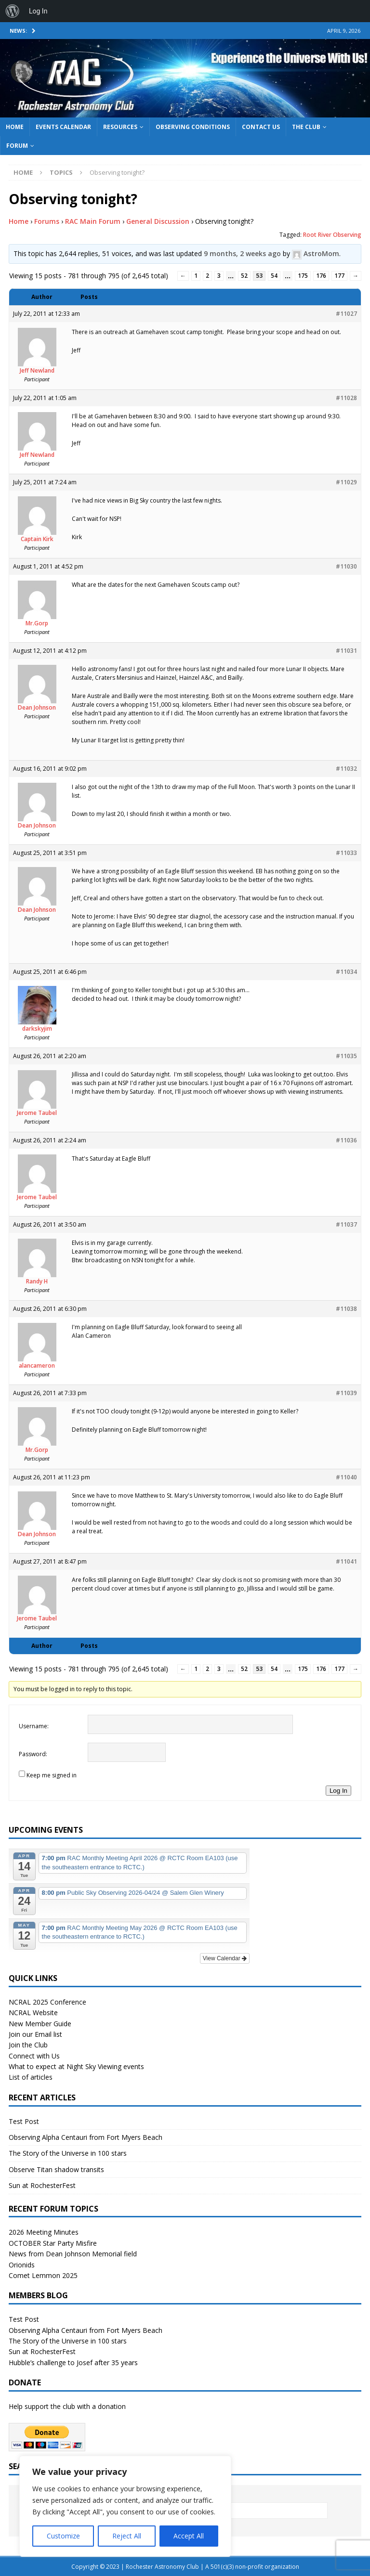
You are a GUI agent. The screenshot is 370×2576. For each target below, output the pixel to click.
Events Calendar (63, 127)
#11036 (346, 1140)
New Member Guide (40, 2023)
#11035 (346, 1056)
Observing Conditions (193, 127)
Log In (338, 1790)
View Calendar (225, 1958)
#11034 (346, 972)
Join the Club (28, 2044)
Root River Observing (332, 235)
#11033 (346, 853)
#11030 (346, 566)
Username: (34, 1726)
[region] (125, 2506)
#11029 (346, 482)
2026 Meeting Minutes (44, 2232)
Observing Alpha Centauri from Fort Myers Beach (85, 2137)
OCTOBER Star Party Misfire (53, 2243)
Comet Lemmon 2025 (43, 2275)
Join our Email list (35, 2034)
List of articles (31, 2077)
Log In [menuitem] (38, 11)
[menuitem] (12, 11)
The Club (306, 127)
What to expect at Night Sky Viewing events (76, 2066)
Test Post (24, 2121)
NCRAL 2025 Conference (47, 2001)
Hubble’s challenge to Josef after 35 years (73, 2362)
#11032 (346, 768)
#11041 (346, 1561)
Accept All (188, 2535)
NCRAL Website (33, 2012)
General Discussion (157, 221)
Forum (17, 146)
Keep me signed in (51, 1775)
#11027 (346, 314)
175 (303, 276)
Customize (63, 2535)
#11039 (346, 1393)
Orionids (22, 2264)
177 (339, 276)
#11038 (346, 1309)
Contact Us (261, 127)
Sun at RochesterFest (42, 2185)
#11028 (346, 398)
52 (244, 276)
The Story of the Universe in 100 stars (68, 2153)
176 (321, 276)
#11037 (346, 1224)
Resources (120, 127)
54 (274, 276)
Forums (46, 221)
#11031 (346, 651)
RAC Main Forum (92, 221)
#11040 (346, 1477)
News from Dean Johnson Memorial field (73, 2253)
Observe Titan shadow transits (56, 2169)
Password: (33, 1754)
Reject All (126, 2535)
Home (15, 127)
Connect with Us (34, 2055)
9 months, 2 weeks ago (242, 253)
